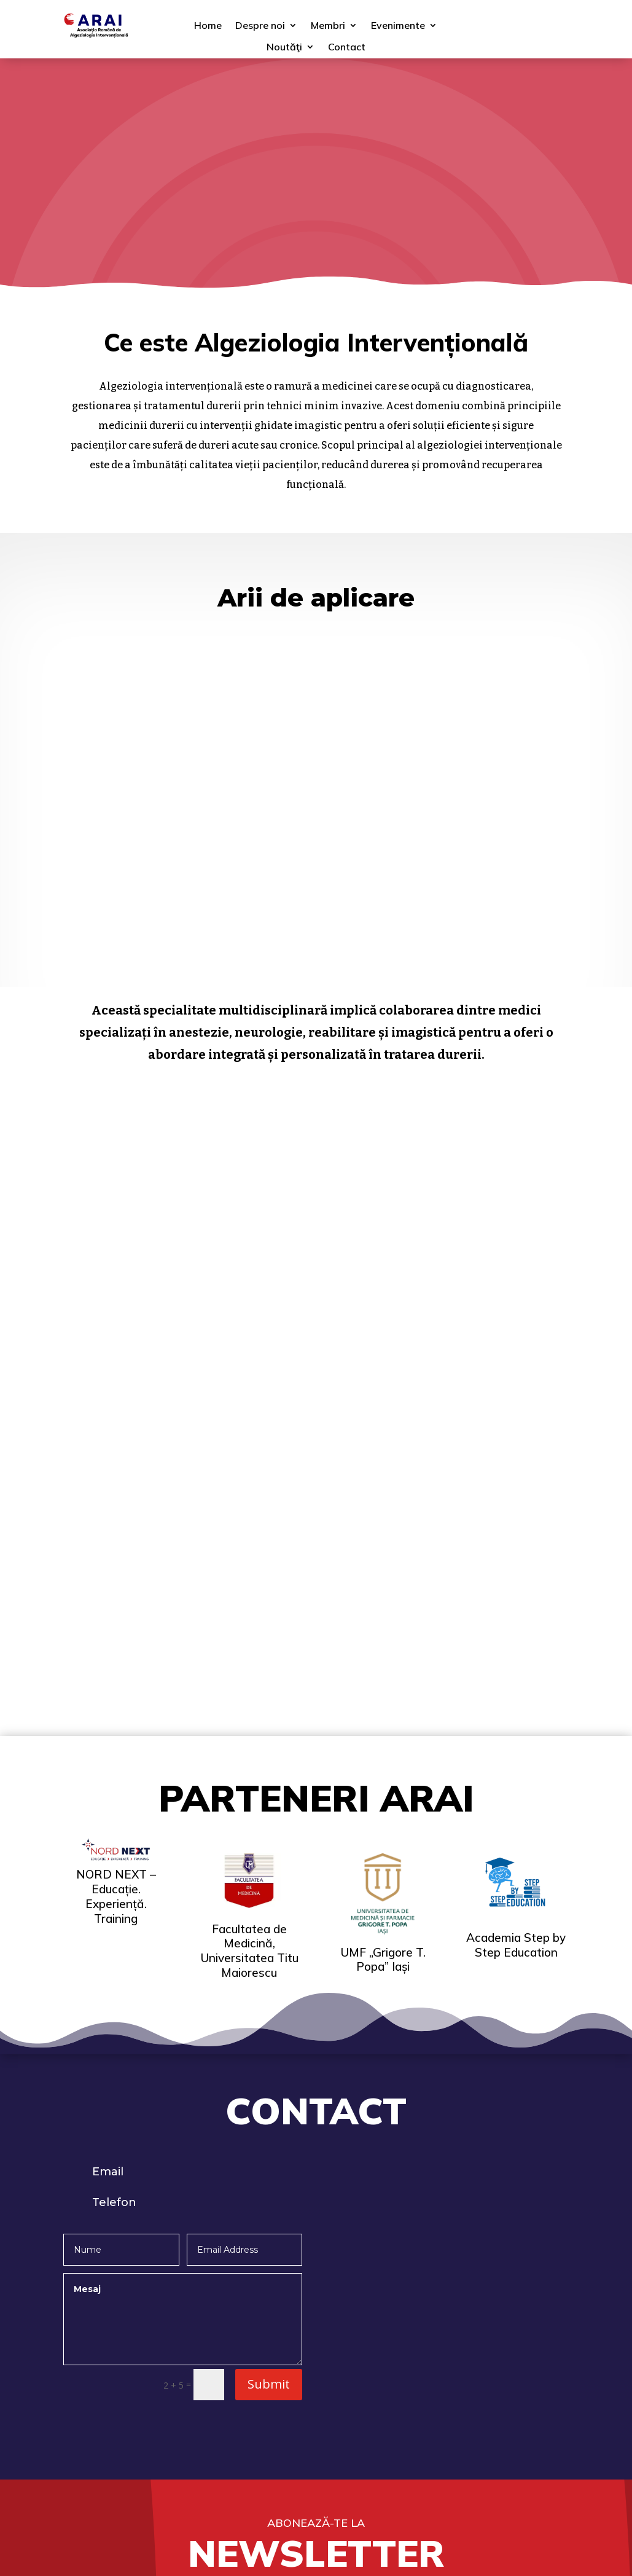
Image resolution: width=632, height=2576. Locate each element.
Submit (269, 1942)
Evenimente (398, 29)
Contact (346, 51)
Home (208, 29)
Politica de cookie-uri (112, 2459)
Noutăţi (284, 51)
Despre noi (260, 29)
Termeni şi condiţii (105, 2438)
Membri (328, 29)
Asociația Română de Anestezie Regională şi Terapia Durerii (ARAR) (493, 2330)
